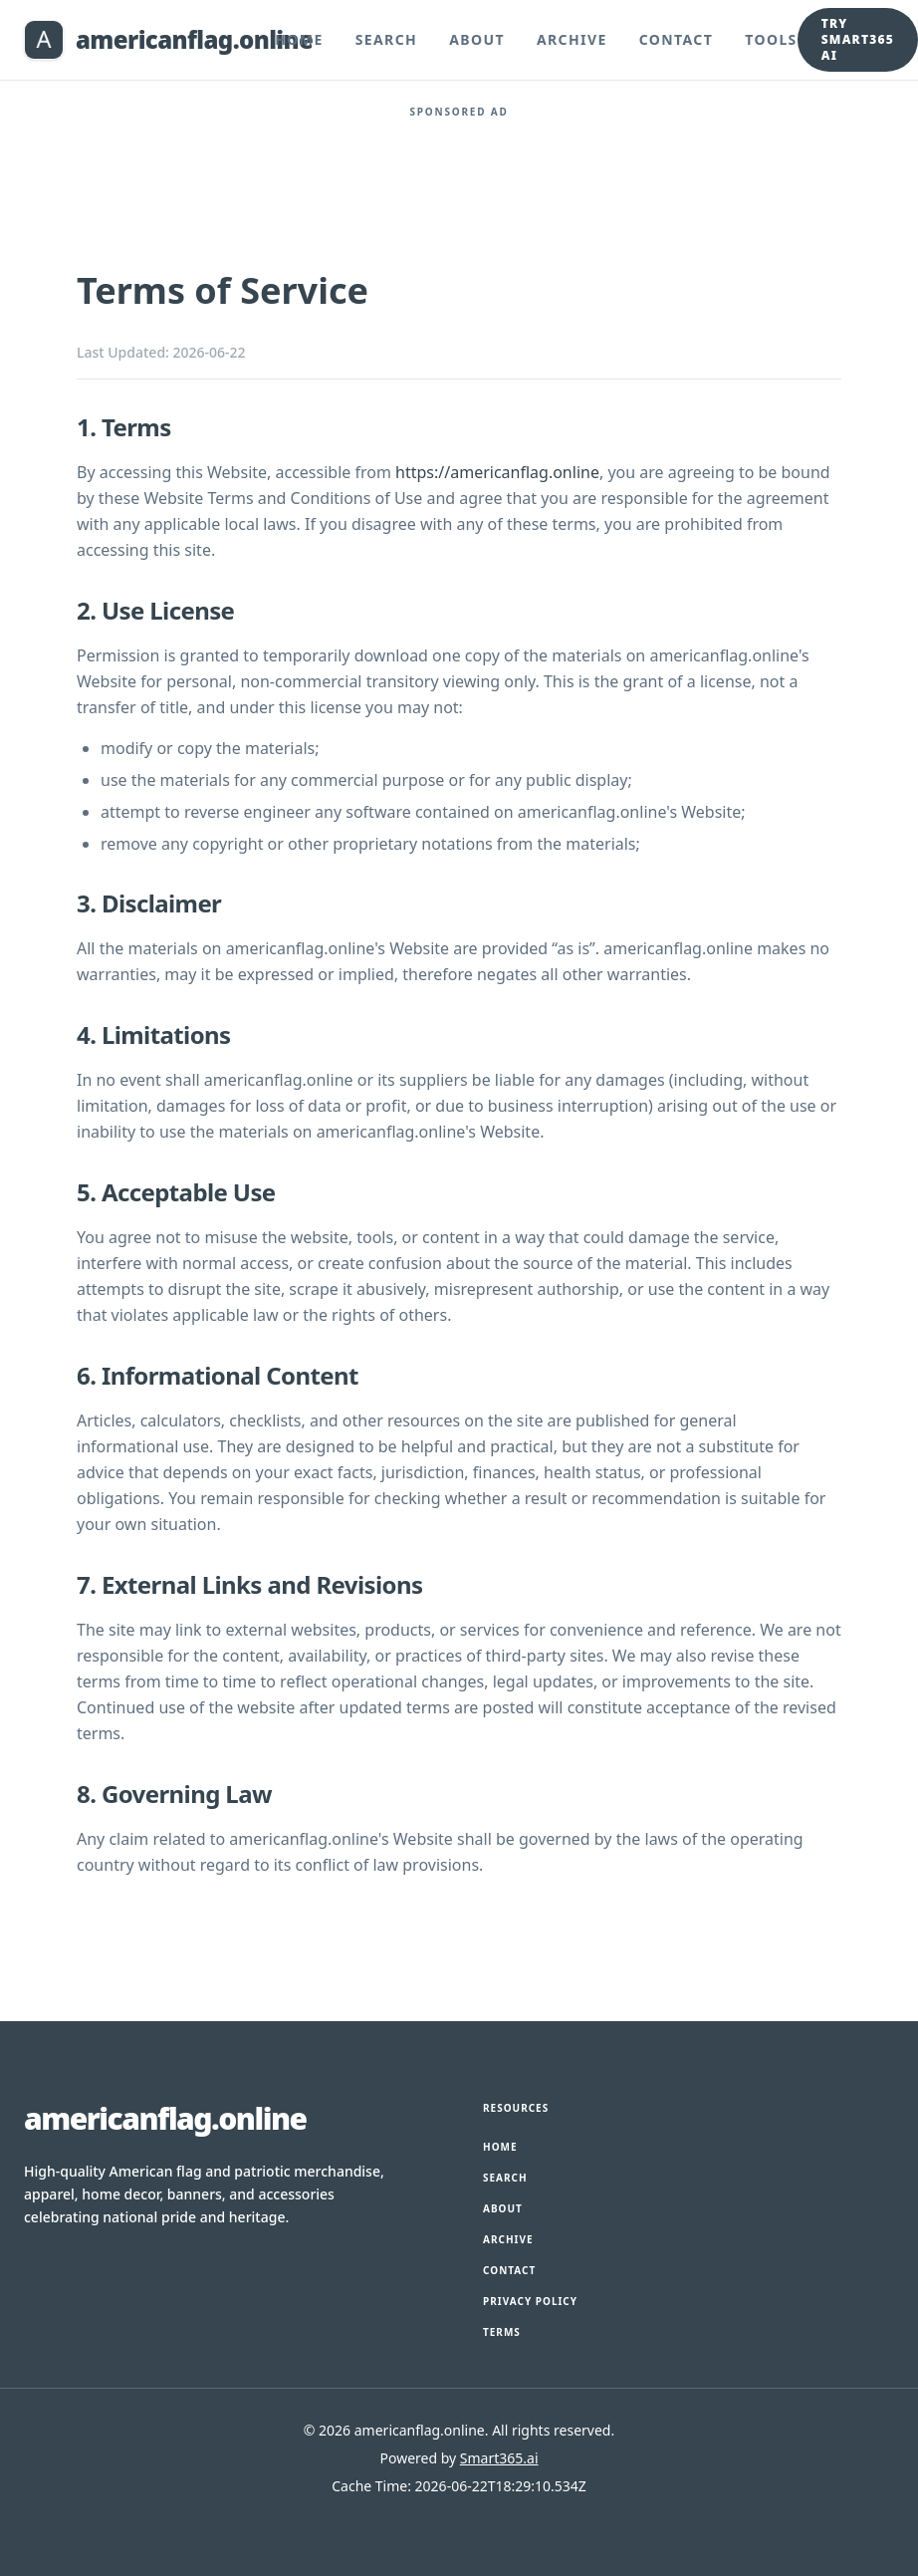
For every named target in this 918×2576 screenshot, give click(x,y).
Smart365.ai (499, 2457)
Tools (771, 39)
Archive (572, 39)
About (477, 39)
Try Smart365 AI (857, 39)
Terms (502, 2332)
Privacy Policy (530, 2301)
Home (299, 39)
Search (386, 39)
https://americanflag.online (497, 472)
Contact (676, 39)
